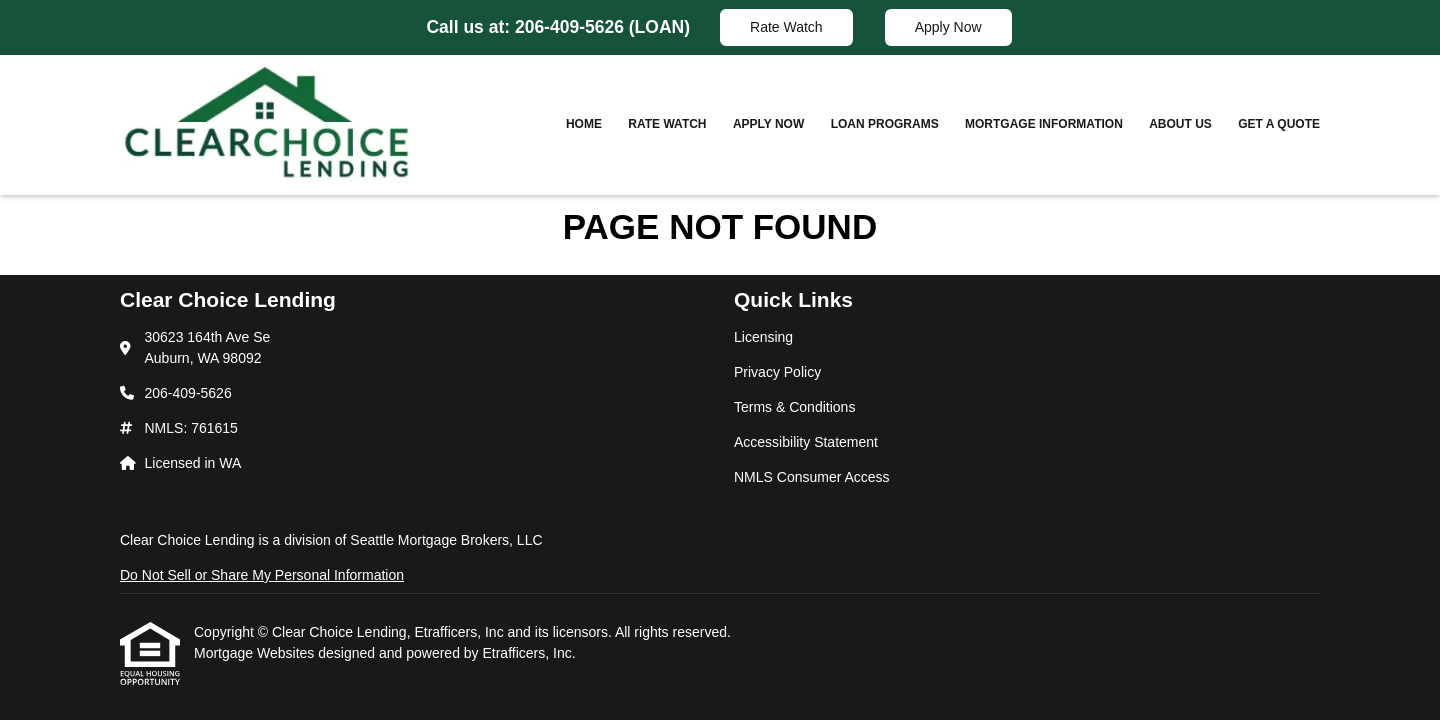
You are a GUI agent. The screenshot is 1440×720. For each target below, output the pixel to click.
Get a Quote (1279, 124)
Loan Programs (885, 124)
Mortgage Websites (256, 653)
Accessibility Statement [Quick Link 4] (806, 442)
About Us (1180, 124)
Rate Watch (786, 27)
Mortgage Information (1044, 124)
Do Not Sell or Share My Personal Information (262, 575)
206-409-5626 (572, 27)
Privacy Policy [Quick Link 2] (777, 372)
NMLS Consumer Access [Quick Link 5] (812, 477)
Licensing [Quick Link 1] (763, 337)
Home (584, 124)
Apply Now (948, 27)
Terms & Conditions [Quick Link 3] (794, 407)
